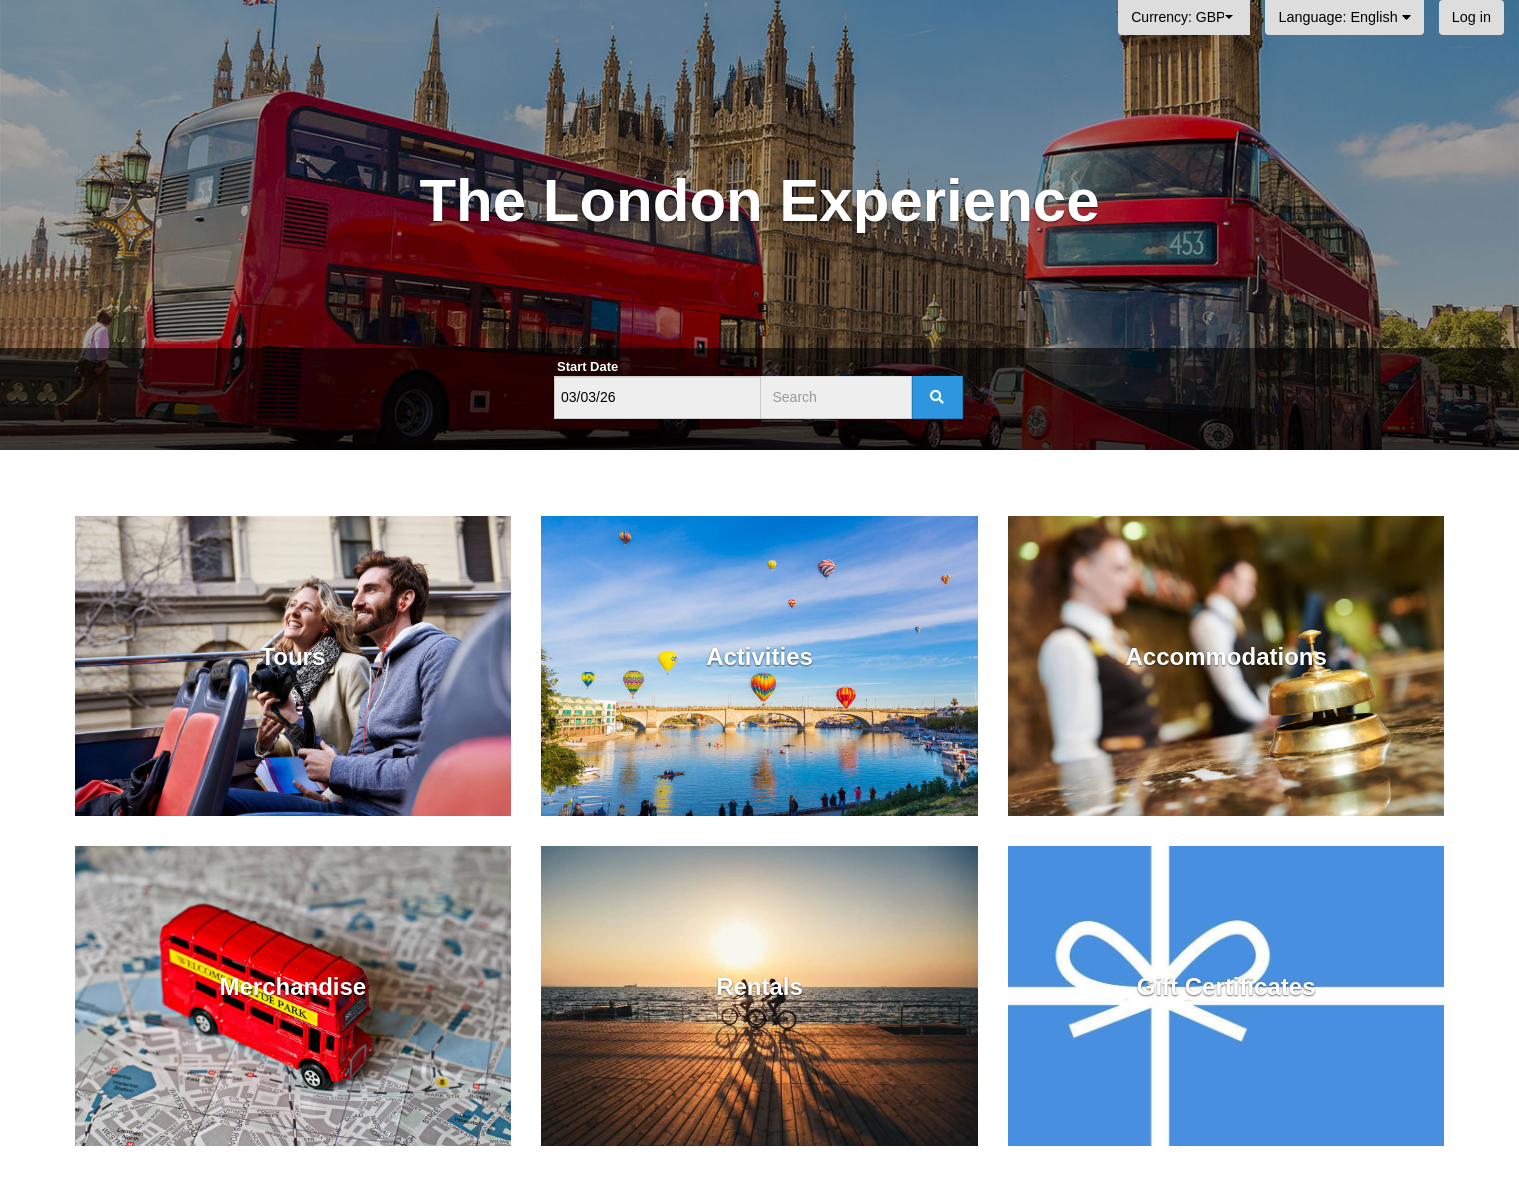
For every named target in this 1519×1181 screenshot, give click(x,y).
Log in (1471, 17)
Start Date (587, 366)
